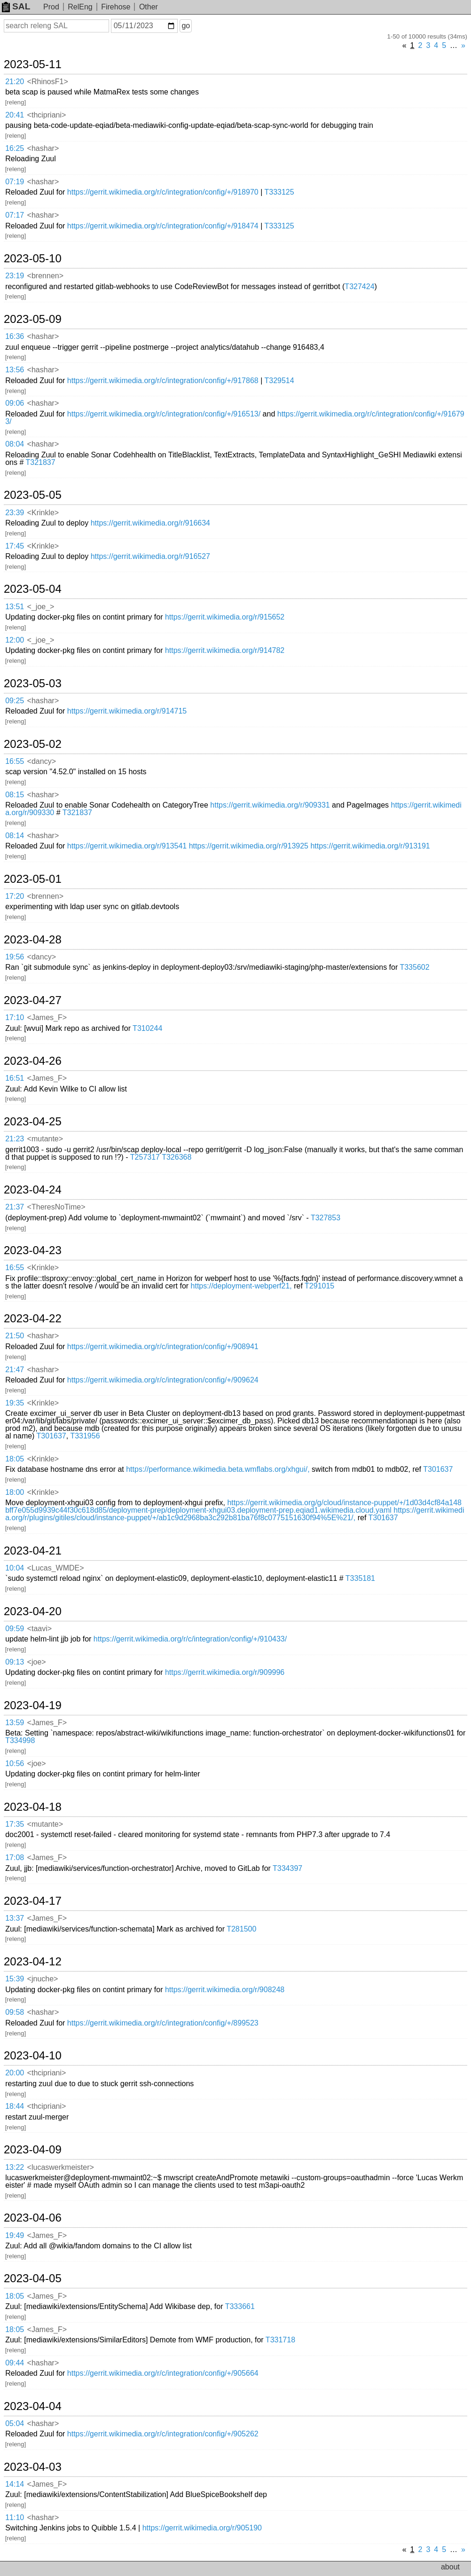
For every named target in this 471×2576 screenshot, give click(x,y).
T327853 (325, 1218)
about (450, 2567)
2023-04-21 (33, 1551)
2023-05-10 (33, 258)
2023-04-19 (33, 1705)
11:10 (14, 2517)
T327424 (359, 287)
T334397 (287, 1868)
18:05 (14, 1459)
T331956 (85, 1436)
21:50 (14, 1336)
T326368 (176, 1157)
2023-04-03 (33, 2467)
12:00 (14, 640)
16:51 (14, 1078)
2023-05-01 (33, 879)
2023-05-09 (33, 319)
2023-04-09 (33, 2149)
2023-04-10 (33, 2055)
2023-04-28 (33, 939)
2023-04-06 (33, 2218)
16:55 (14, 761)
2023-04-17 (33, 1901)
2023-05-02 (33, 744)
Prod (51, 7)
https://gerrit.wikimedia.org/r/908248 (224, 1990)
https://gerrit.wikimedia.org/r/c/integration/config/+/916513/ (163, 414)
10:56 (14, 1763)
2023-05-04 (33, 589)
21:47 (14, 1370)
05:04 (14, 2423)
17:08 (14, 1857)
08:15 (14, 795)
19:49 (14, 2235)
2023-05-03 (33, 683)
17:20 (14, 896)
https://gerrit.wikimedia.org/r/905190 (202, 2528)
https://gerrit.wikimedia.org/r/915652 (224, 617)
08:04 (14, 444)
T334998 (20, 1740)
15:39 (14, 1979)
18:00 (14, 1492)
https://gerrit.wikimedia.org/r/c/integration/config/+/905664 (163, 2373)
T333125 (279, 192)
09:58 (14, 2012)
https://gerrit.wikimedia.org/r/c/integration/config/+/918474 (163, 226)
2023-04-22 (33, 1318)
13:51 (14, 607)
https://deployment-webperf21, (241, 1286)
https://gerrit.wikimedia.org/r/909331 (270, 805)
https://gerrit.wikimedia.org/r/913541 (127, 846)
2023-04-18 (33, 1807)
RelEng (80, 7)
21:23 (14, 1139)
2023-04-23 (33, 1250)
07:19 (14, 182)
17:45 (14, 546)
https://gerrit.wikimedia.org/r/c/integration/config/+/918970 (163, 192)
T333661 (240, 2306)
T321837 (40, 462)
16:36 (14, 336)
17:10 (14, 1017)
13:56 (14, 370)
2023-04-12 (33, 1961)
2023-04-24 (33, 1190)
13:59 (14, 1723)
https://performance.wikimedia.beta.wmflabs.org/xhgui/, (217, 1469)
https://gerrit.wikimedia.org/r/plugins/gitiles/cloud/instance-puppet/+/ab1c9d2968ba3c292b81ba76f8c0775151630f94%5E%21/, (234, 1514)
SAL (16, 6)
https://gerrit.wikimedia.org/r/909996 (224, 1672)
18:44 (14, 2106)
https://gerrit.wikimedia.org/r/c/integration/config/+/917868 (163, 381)
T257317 (145, 1157)
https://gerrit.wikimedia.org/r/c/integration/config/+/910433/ (190, 1639)
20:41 (14, 115)
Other (148, 7)
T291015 (319, 1286)
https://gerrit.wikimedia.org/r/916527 (150, 556)
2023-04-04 (33, 2406)
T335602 (414, 967)
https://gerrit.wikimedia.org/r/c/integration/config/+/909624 (163, 1380)
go (185, 26)
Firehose (115, 7)
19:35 (14, 1403)
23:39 (14, 513)
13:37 (14, 1918)
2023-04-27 (33, 1000)
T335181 (360, 1578)
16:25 (14, 148)
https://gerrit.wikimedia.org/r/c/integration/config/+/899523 (163, 2023)
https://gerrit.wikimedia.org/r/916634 (150, 523)
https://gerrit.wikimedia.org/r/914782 (224, 650)
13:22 (14, 2167)
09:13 (14, 1662)
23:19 (14, 276)
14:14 (14, 2484)
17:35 (14, 1824)
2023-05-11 (33, 64)
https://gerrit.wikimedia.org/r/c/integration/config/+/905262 (163, 2434)
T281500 (241, 1929)
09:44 (14, 2363)
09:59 (14, 1629)
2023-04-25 (33, 1121)
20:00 (14, 2073)
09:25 (14, 701)
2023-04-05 (33, 2278)
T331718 (280, 2340)
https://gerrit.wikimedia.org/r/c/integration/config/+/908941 (163, 1347)
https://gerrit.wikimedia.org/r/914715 (127, 711)
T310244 (147, 1028)
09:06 (14, 403)
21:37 (14, 1207)
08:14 (14, 836)
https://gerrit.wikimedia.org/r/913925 (248, 846)
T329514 (279, 381)
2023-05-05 (33, 495)
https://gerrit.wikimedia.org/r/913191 (370, 846)
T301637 (51, 1436)
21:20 (14, 82)
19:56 (14, 957)
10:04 (14, 1568)
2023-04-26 (33, 1061)
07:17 (14, 215)
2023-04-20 (33, 1611)
